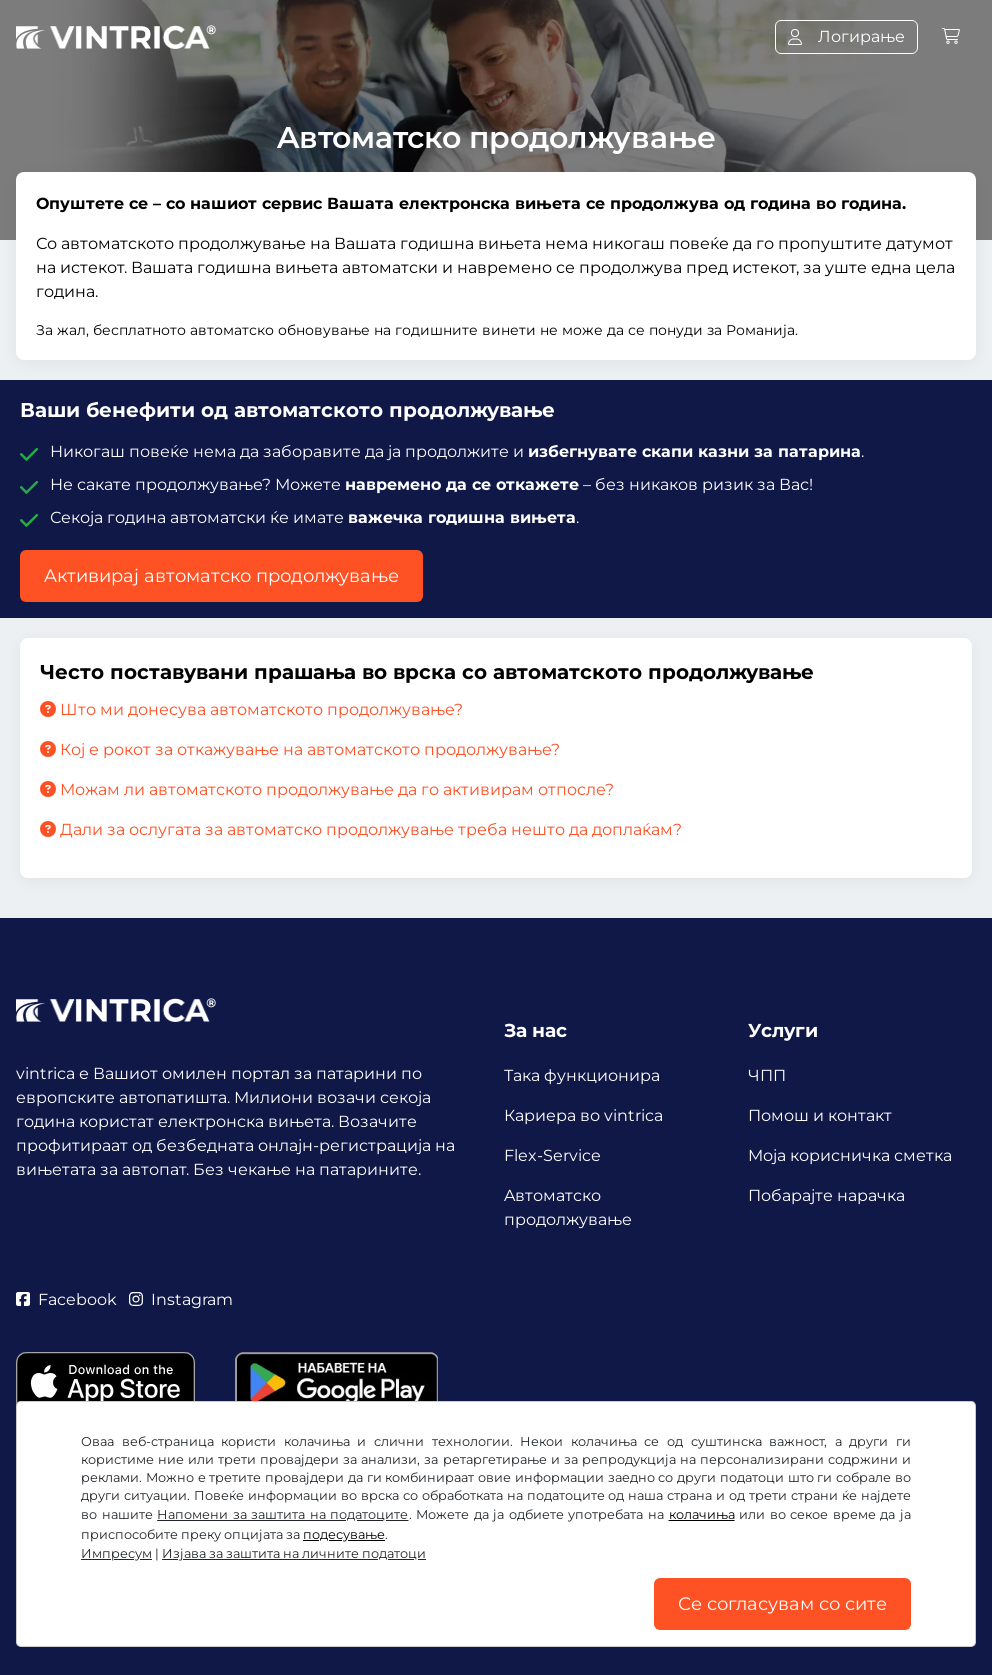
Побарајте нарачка (826, 1195)
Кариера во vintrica (583, 1115)
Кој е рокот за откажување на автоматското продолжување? (300, 749)
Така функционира (582, 1075)
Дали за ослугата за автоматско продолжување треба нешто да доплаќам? (361, 829)
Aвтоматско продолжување (568, 1207)
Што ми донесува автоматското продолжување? (251, 709)
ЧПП (767, 1075)
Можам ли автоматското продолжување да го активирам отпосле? (327, 789)
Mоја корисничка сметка (850, 1155)
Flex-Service (552, 1155)
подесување (344, 1534)
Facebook (66, 1299)
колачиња (702, 1514)
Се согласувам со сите (782, 1604)
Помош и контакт (820, 1115)
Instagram (181, 1299)
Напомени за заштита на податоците (282, 1514)
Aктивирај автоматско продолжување (221, 576)
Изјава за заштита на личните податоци (294, 1553)
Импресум (116, 1553)
